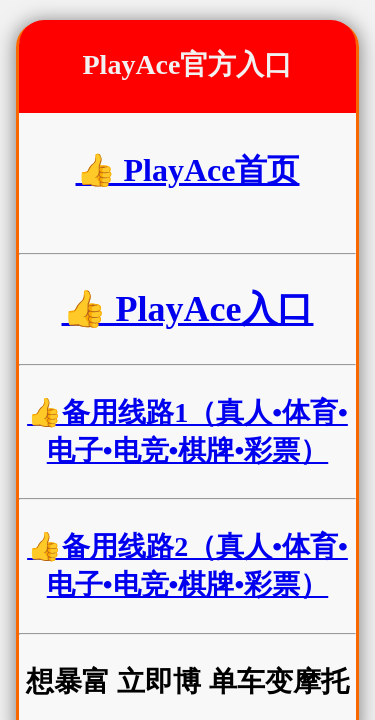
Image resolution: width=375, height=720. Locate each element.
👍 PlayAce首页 (188, 170)
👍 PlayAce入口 (188, 309)
